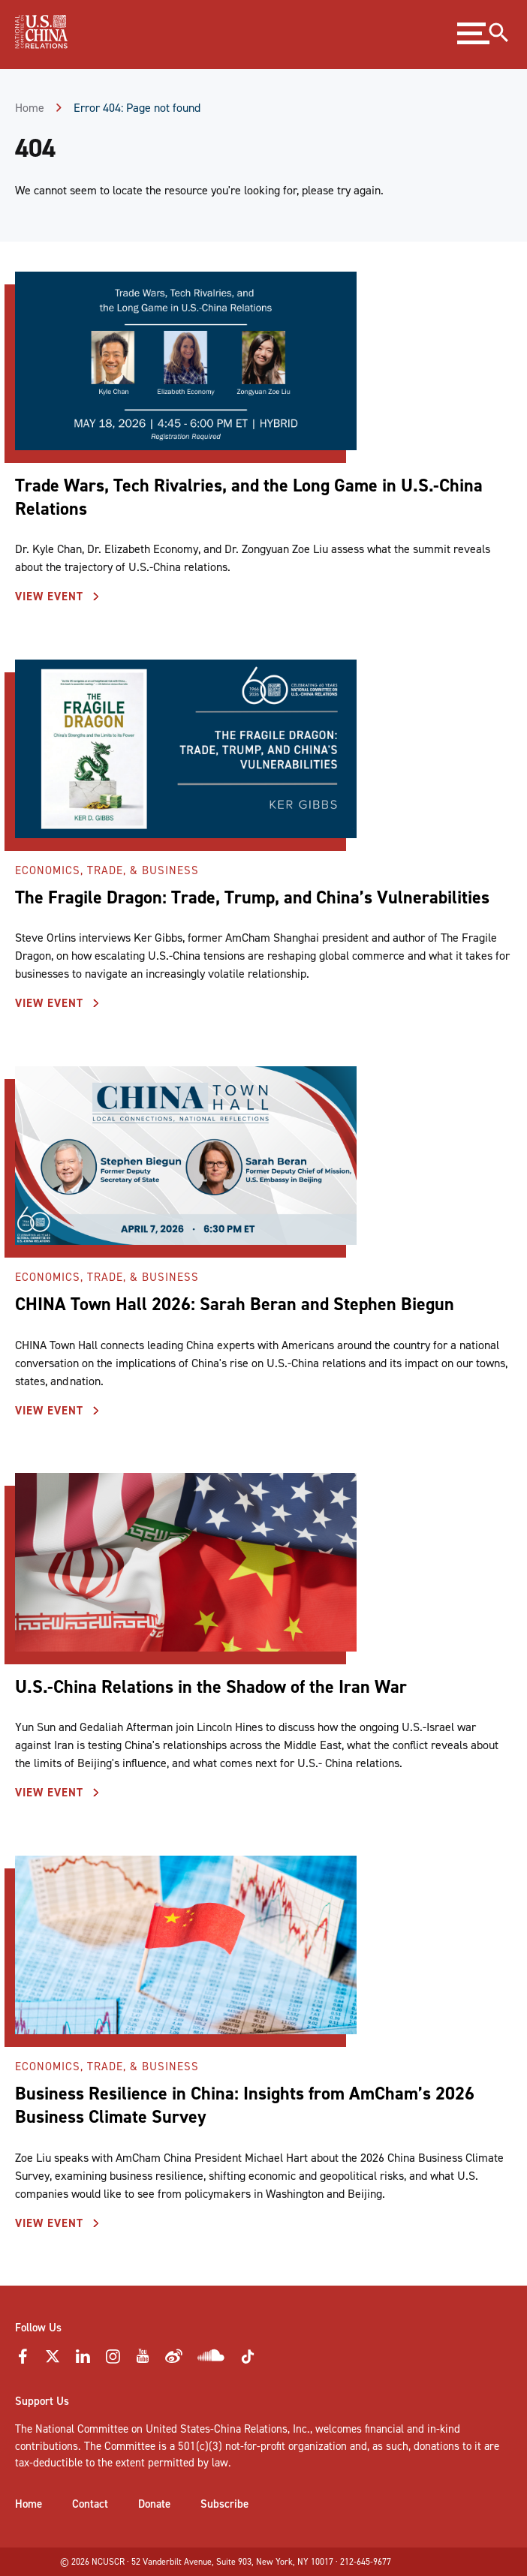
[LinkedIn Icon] (82, 2360)
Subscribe (224, 2503)
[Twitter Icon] (52, 2360)
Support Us (42, 2401)
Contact (90, 2503)
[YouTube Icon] (142, 2360)
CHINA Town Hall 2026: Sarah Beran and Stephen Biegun (234, 1304)
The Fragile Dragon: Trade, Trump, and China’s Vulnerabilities (254, 897)
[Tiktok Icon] (247, 2361)
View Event (51, 596)
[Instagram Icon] (112, 2360)
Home (29, 108)
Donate (154, 2503)
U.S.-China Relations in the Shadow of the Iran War (211, 1687)
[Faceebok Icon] (22, 2360)
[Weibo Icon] (173, 2360)
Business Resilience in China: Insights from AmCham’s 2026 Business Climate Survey (244, 2105)
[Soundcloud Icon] (211, 2358)
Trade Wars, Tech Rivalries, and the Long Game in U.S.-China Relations (249, 497)
